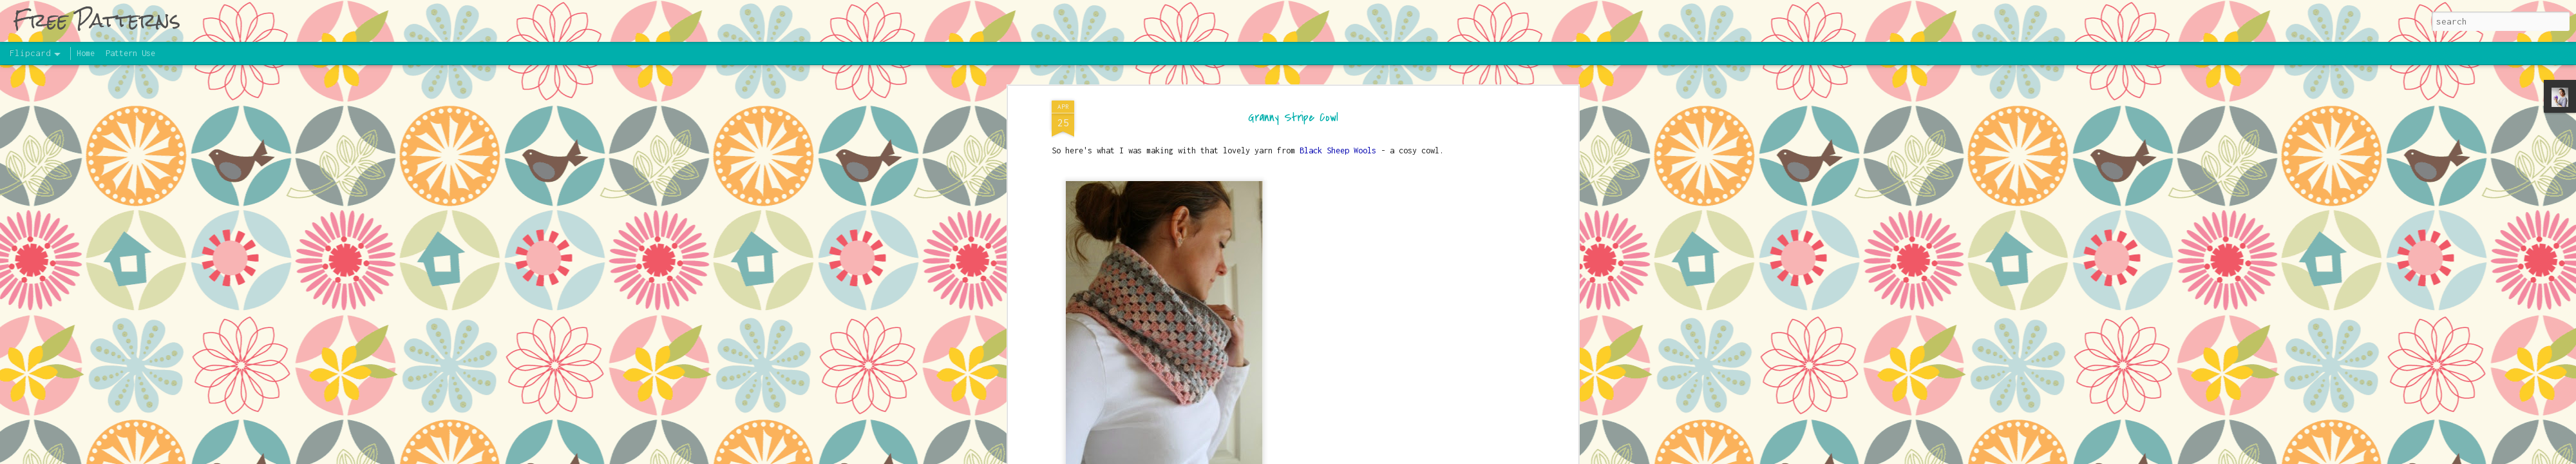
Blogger (1445, 457)
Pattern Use (130, 53)
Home (86, 53)
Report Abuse (1489, 457)
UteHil (1369, 457)
